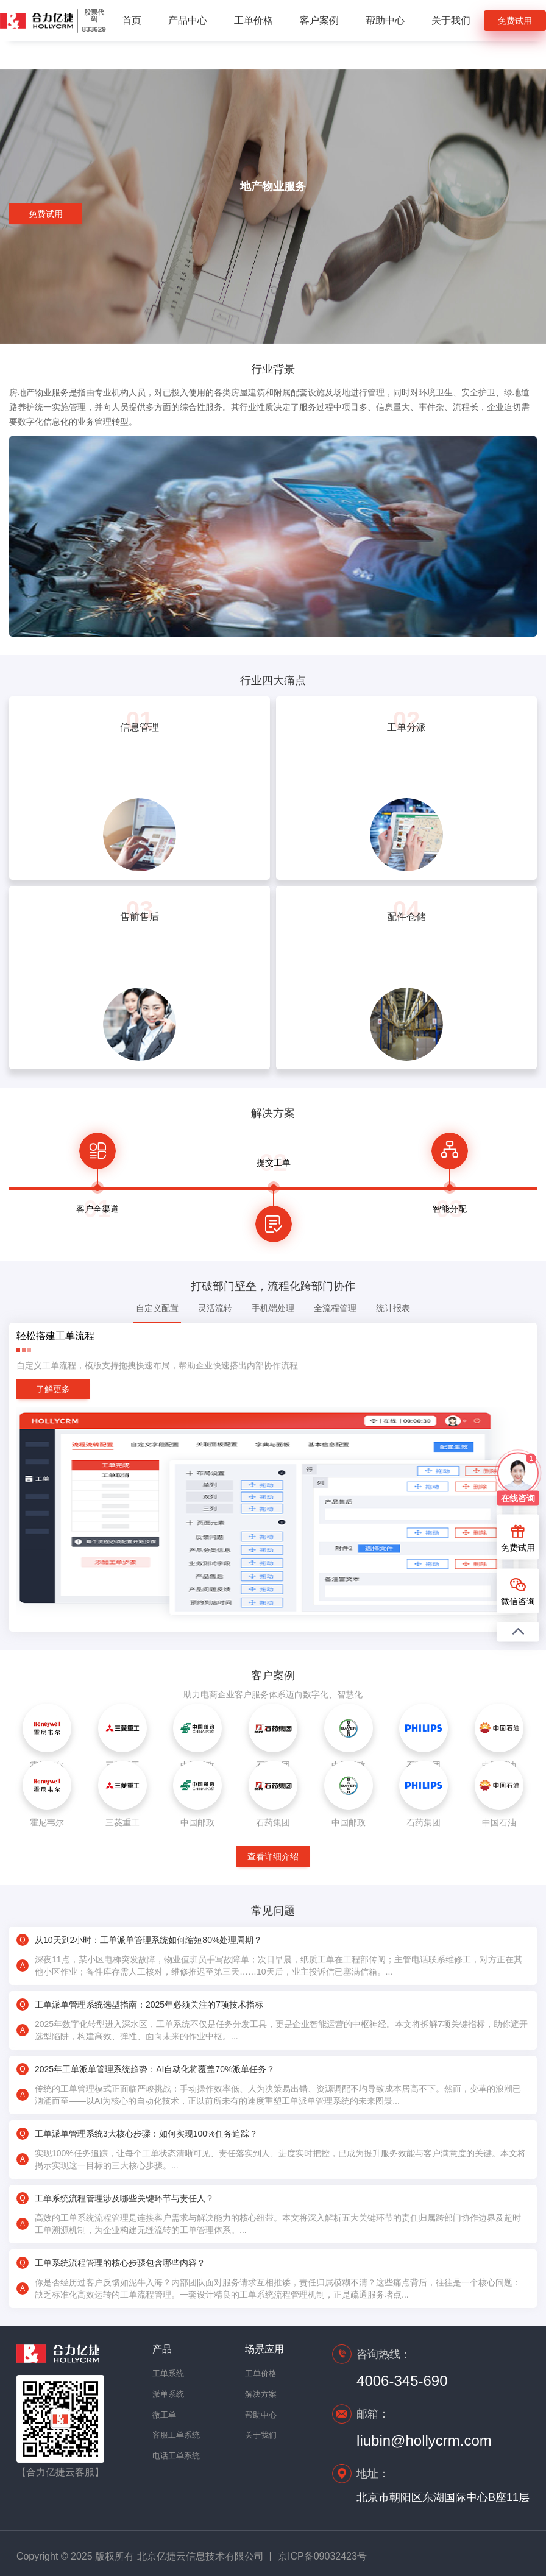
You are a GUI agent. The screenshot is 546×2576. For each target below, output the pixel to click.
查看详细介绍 (273, 1856)
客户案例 (319, 20)
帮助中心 (385, 20)
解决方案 (261, 2394)
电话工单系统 (174, 2455)
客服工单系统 (174, 2435)
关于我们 (450, 20)
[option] (97, 1187)
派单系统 (168, 2394)
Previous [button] (43, 1187)
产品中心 (187, 20)
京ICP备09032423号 (322, 2556)
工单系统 (168, 2373)
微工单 (164, 2414)
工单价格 (253, 20)
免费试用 (515, 21)
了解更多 (53, 1389)
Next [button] (503, 1187)
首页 (131, 20)
